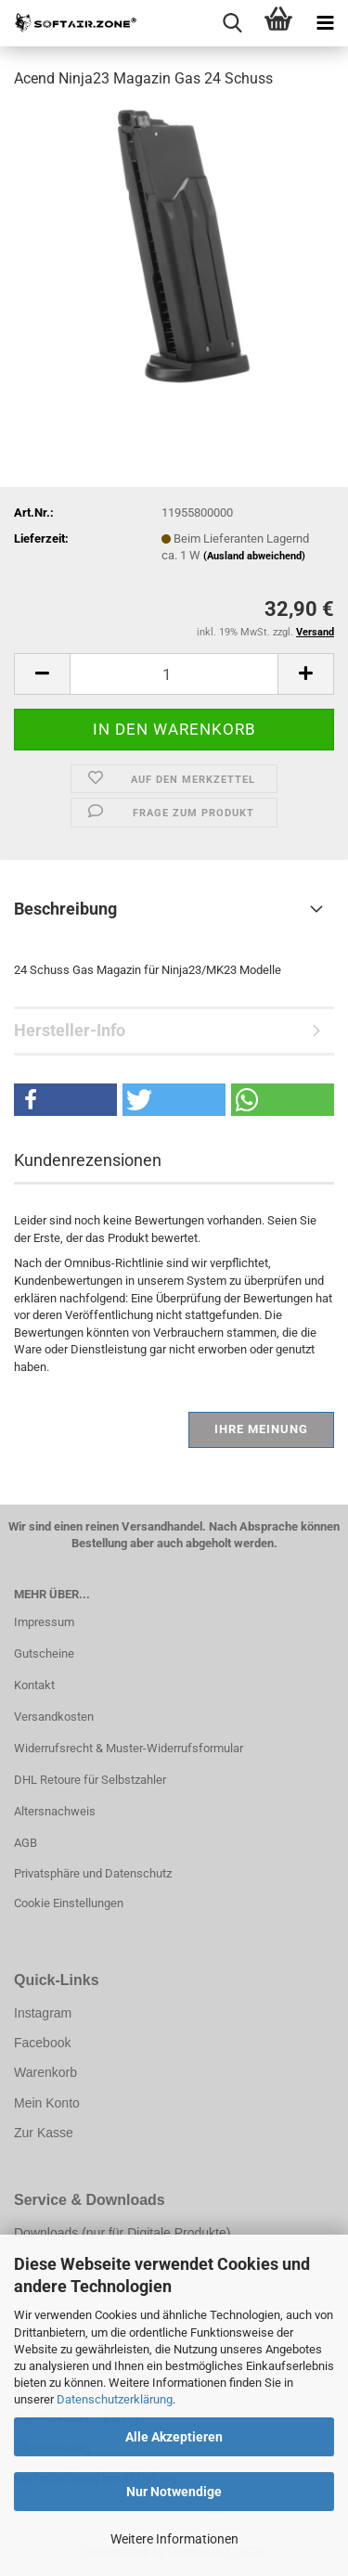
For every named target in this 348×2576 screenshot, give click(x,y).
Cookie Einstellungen (68, 1903)
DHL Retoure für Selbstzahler (90, 1780)
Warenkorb (45, 2072)
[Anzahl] (174, 674)
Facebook (42, 2042)
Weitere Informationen (174, 2538)
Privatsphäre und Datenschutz (93, 1873)
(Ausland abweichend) (254, 556)
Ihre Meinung (261, 1429)
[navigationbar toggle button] (325, 23)
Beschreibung (65, 908)
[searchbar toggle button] (232, 23)
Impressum (44, 1622)
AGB (25, 1843)
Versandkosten (54, 1717)
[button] (42, 674)
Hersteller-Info (69, 1030)
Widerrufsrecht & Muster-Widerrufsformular (128, 1748)
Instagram (42, 2013)
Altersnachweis (55, 1811)
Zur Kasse (43, 2132)
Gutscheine (44, 1653)
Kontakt (34, 1685)
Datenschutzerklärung (115, 2399)
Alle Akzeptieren (174, 2436)
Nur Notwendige (174, 2491)
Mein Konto (47, 2102)
